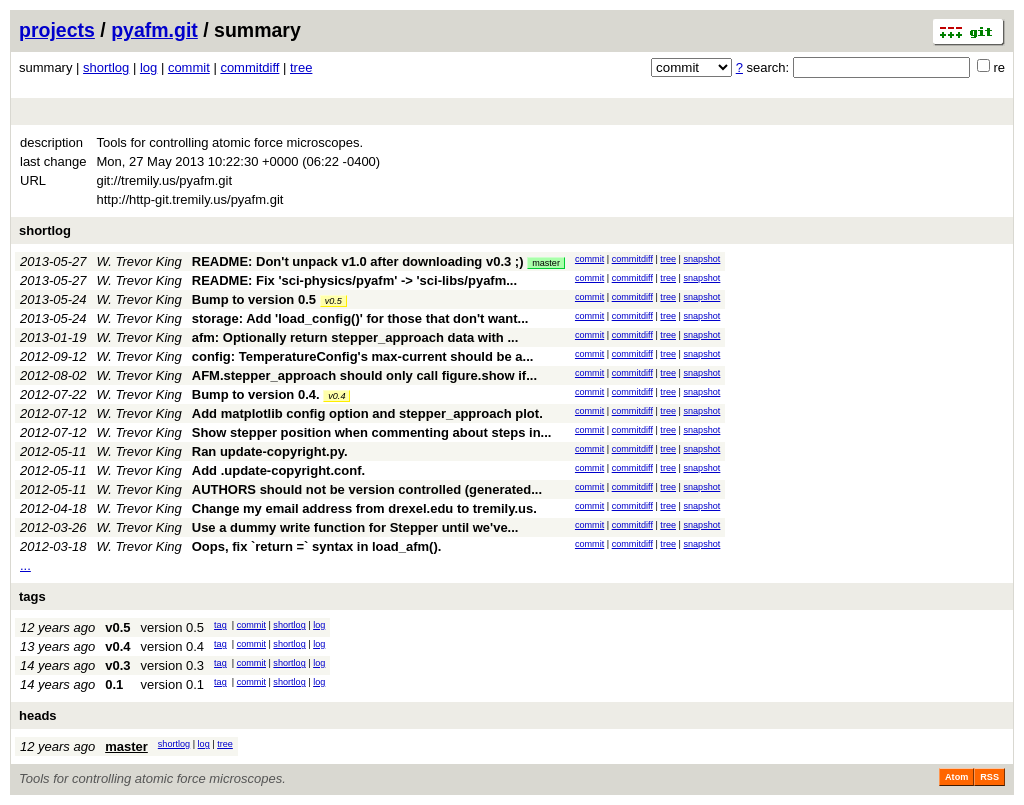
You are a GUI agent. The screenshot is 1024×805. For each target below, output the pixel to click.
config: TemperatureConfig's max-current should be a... (363, 356)
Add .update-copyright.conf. (278, 470)
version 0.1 (172, 684)
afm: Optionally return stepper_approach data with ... (355, 337)
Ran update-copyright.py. (270, 451)
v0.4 (336, 396)
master (546, 263)
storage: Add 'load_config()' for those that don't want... (360, 318)
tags (32, 596)
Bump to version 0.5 (254, 299)
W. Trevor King (139, 261)
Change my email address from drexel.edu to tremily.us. (364, 508)
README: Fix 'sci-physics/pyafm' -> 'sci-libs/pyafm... (354, 280)
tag (220, 625)
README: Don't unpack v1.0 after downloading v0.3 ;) (358, 261)
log (148, 67)
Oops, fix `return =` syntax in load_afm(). (317, 546)
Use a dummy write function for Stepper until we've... (355, 527)
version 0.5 (172, 627)
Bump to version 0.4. (256, 394)
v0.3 (117, 665)
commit (189, 67)
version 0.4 (172, 646)
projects (57, 30)
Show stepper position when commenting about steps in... (372, 432)
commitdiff (249, 67)
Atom (956, 777)
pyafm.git (154, 30)
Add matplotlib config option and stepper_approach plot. (367, 413)
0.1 (114, 684)
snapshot (701, 259)
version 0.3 (172, 665)
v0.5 (333, 301)
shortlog (106, 67)
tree (301, 67)
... (25, 565)
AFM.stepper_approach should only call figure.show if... (364, 375)
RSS (989, 777)
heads (38, 715)
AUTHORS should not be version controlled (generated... (367, 489)
